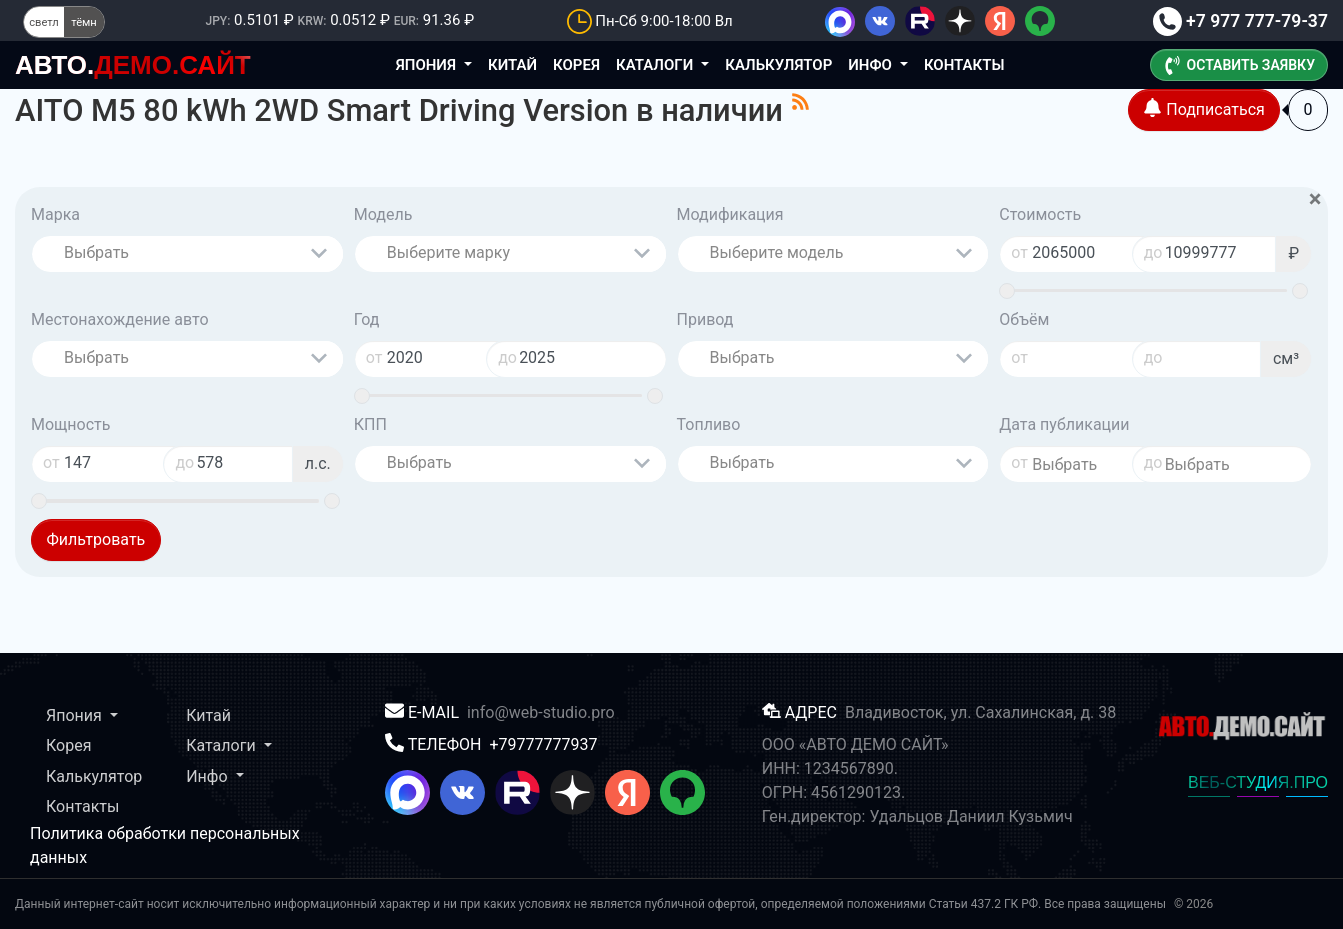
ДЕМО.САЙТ (133, 65)
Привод (705, 319)
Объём (1024, 319)
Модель (383, 214)
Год (367, 319)
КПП (370, 424)
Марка (55, 214)
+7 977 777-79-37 (1240, 21)
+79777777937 (543, 744)
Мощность (70, 424)
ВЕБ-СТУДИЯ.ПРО (1258, 782)
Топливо (709, 424)
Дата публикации (1064, 424)
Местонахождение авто (120, 319)
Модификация (730, 214)
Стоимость (1040, 214)
